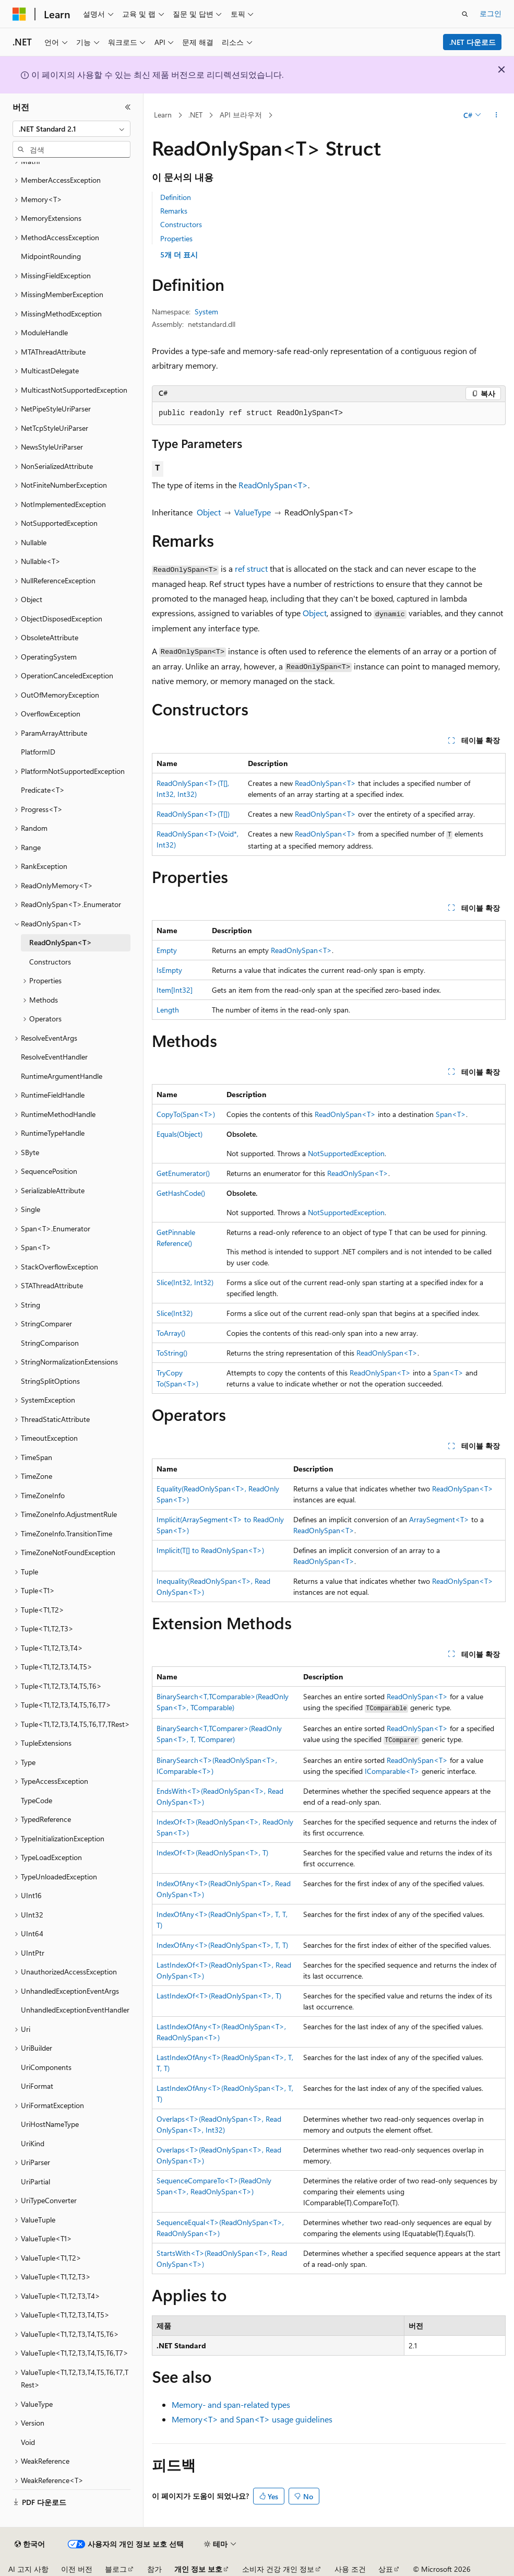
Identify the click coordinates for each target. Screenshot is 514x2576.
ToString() (172, 1353)
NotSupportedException (346, 1153)
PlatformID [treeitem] (38, 752)
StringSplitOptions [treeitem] (50, 1381)
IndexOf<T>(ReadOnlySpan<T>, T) (212, 1852)
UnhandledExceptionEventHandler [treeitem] (75, 2010)
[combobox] (71, 129)
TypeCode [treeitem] (36, 1800)
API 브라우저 (241, 115)
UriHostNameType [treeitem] (50, 2124)
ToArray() (171, 1333)
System (206, 311)
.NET (195, 115)
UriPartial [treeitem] (35, 2181)
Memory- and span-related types (231, 2404)
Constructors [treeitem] (50, 962)
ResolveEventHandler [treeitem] (54, 1057)
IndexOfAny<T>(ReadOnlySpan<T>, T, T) (222, 1945)
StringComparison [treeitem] (50, 1343)
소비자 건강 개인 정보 (278, 2569)
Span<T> (451, 1114)
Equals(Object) (179, 1134)
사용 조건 (350, 2569)
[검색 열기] (465, 14)
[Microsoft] (19, 14)
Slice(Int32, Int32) (185, 1282)
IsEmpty (169, 970)
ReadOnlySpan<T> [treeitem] (60, 942)
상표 (385, 2569)
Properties (176, 238)
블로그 (116, 2569)
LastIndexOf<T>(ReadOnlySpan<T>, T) (219, 1996)
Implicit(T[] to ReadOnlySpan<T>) (210, 1550)
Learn (163, 115)
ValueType (252, 512)
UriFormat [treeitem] (37, 2086)
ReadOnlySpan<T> (273, 484)
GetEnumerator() (183, 1173)
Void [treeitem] (28, 2442)
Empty (167, 950)
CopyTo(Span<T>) (186, 1114)
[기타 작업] (496, 115)
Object (209, 512)
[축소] (128, 107)
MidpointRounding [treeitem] (51, 256)
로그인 (490, 13)
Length (168, 1010)
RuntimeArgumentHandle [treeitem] (61, 1076)
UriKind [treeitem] (32, 2143)
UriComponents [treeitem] (46, 2067)
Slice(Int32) (175, 1313)
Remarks (173, 211)
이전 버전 (76, 2569)
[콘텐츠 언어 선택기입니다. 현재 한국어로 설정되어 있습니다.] (29, 2544)
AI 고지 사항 (28, 2569)
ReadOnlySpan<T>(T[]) (193, 814)
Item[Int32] (175, 990)
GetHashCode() (181, 1193)
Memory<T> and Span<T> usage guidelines (252, 2419)
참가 (154, 2569)
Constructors (181, 224)
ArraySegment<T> (439, 1519)
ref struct (251, 568)
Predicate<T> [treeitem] (43, 790)
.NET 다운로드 (472, 42)
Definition (175, 197)
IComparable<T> (392, 1771)
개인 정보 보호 (198, 2569)
